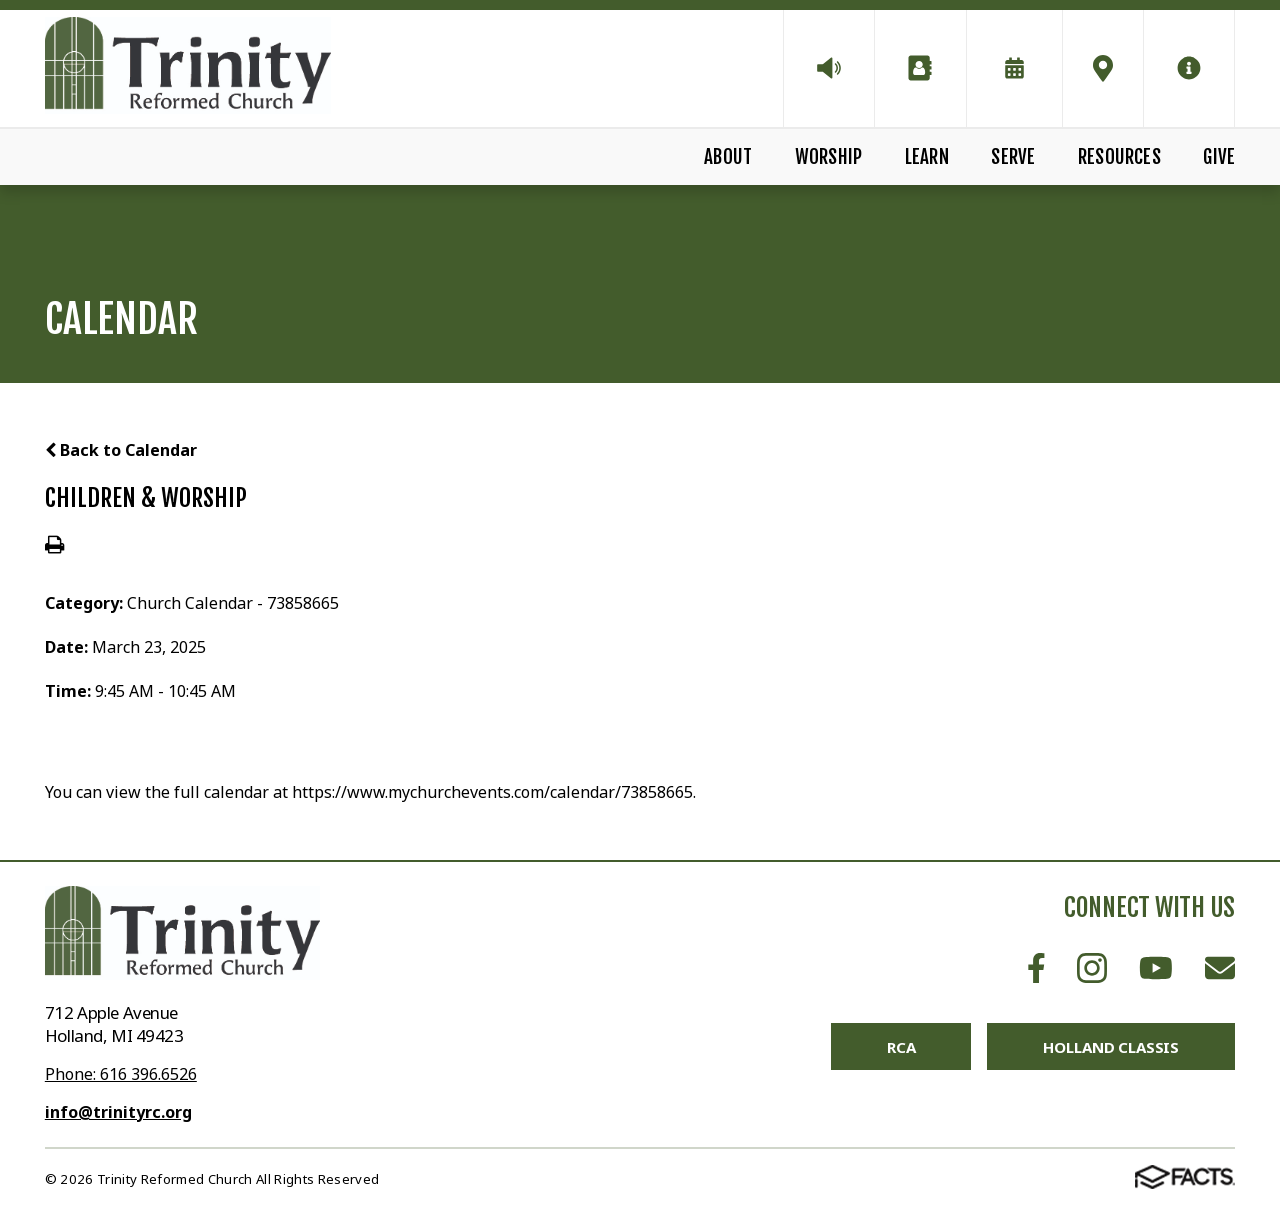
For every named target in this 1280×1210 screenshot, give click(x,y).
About (728, 157)
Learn (927, 157)
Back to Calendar (121, 450)
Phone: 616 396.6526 (121, 1074)
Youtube (1156, 968)
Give (1219, 157)
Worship (828, 157)
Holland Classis (1111, 1047)
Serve (1013, 157)
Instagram (1092, 968)
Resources (1119, 157)
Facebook (1036, 968)
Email (1220, 968)
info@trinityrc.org (118, 1112)
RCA (901, 1047)
